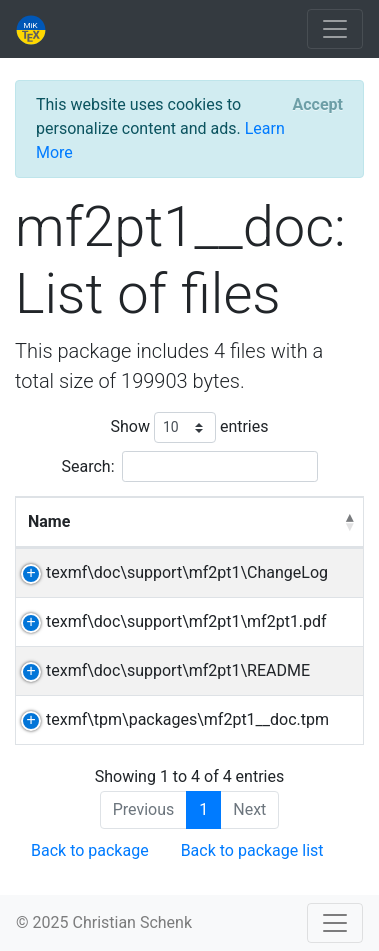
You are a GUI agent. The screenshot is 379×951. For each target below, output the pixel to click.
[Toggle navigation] (335, 29)
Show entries (189, 427)
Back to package (90, 850)
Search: (189, 466)
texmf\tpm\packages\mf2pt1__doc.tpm (187, 719)
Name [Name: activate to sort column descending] (49, 521)
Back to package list (252, 850)
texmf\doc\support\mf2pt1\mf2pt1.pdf (186, 621)
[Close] (318, 105)
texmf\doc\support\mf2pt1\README (178, 670)
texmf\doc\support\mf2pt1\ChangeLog (187, 572)
